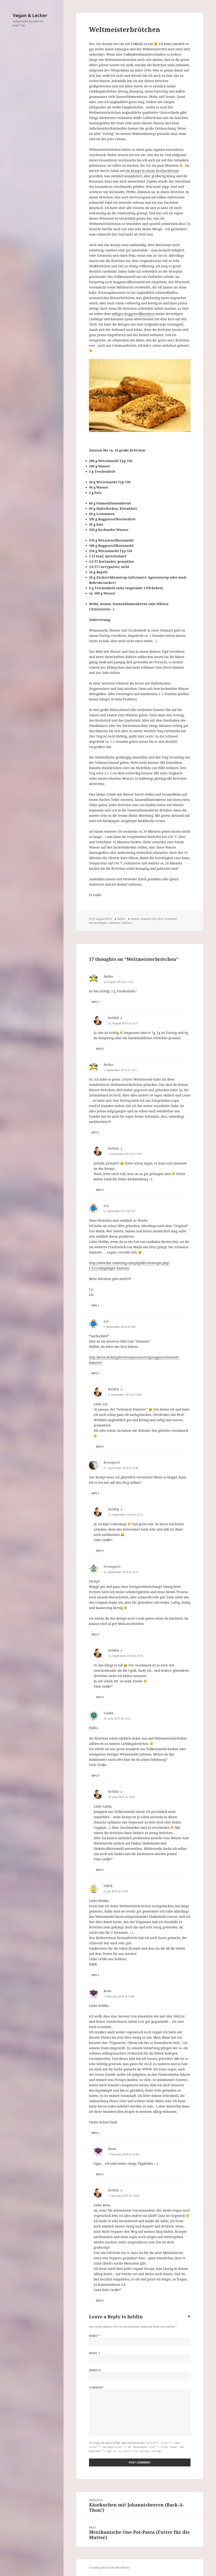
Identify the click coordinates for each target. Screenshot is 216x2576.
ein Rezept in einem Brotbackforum (152, 171)
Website (95, 2370)
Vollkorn (126, 923)
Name (94, 2336)
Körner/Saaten (98, 923)
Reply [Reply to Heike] (95, 1002)
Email (94, 2353)
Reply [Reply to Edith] (95, 1975)
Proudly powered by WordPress (109, 2567)
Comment (96, 2387)
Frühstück (170, 919)
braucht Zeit (148, 919)
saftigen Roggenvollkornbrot (133, 314)
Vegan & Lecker (30, 15)
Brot (160, 919)
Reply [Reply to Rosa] (95, 2133)
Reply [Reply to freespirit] (95, 1493)
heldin (121, 919)
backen (135, 919)
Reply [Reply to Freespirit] (95, 1634)
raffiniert (114, 923)
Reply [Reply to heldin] (100, 1049)
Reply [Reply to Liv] (95, 1305)
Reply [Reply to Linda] (95, 1775)
